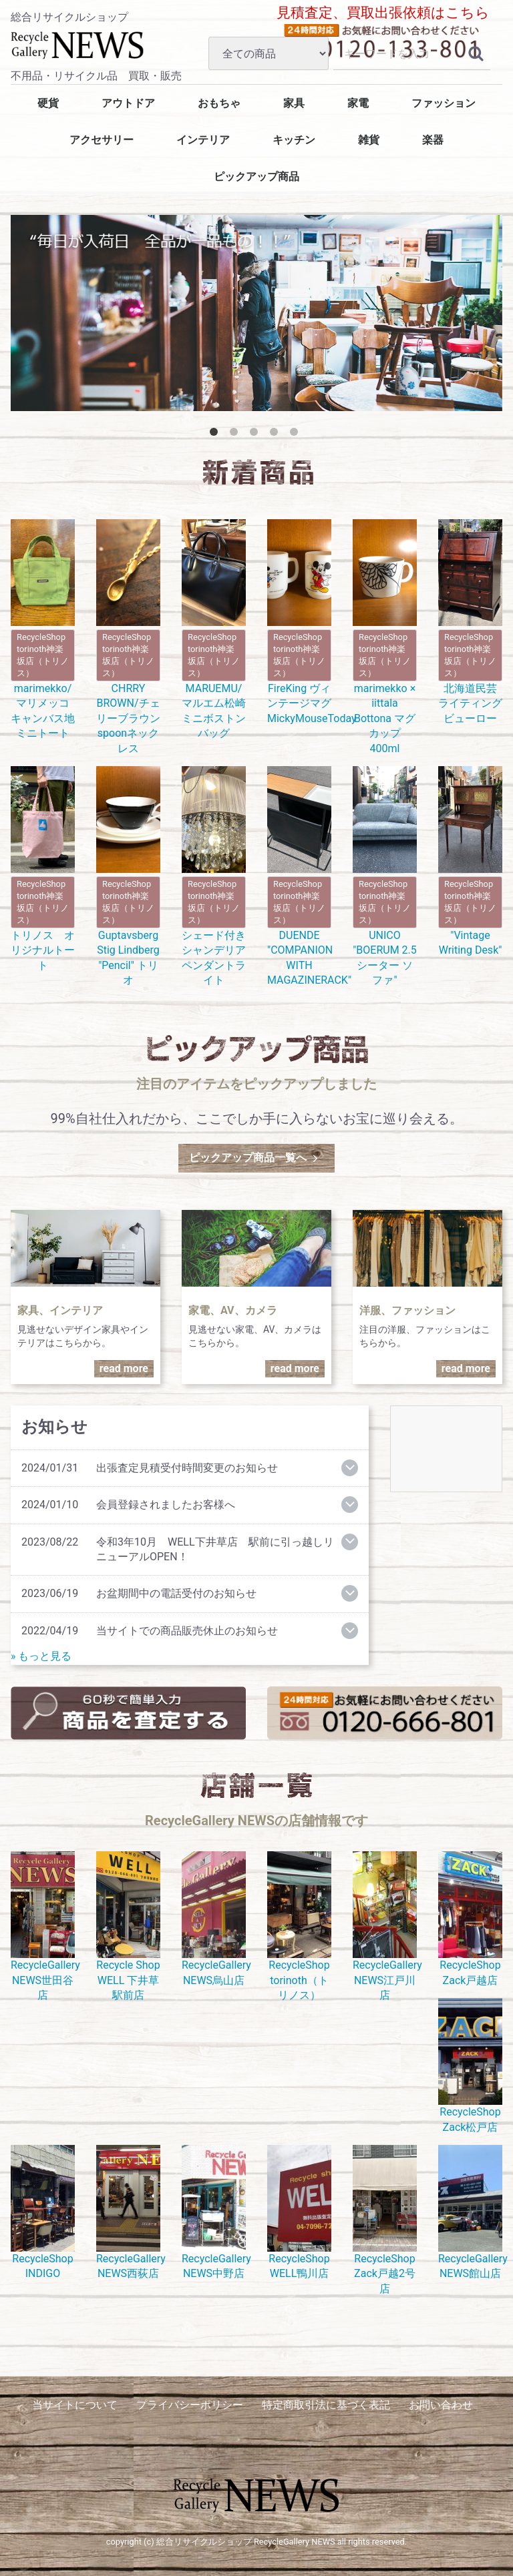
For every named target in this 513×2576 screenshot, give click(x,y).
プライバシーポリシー (189, 2404)
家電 (358, 103)
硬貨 (48, 103)
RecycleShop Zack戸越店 (470, 1918)
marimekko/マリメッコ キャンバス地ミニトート (43, 629)
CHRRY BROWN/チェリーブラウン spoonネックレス (128, 636)
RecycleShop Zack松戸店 (470, 2065)
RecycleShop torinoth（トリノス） (299, 1926)
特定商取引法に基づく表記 (326, 2404)
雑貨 (368, 139)
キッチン (294, 139)
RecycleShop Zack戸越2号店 (385, 2220)
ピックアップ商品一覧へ (255, 1157)
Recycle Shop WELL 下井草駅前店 (128, 1926)
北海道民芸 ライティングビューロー (470, 621)
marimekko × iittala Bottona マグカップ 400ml (385, 636)
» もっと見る (41, 1656)
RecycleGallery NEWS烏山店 (214, 1918)
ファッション (443, 103)
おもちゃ (219, 103)
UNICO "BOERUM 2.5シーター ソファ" (385, 876)
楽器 (433, 139)
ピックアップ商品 (256, 176)
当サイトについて (75, 2404)
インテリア (203, 139)
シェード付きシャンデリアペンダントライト (214, 876)
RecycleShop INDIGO (43, 2212)
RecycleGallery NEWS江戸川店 (385, 1926)
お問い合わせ (441, 2404)
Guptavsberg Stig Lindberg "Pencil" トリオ (128, 876)
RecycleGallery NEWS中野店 (214, 2212)
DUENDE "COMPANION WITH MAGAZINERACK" (299, 876)
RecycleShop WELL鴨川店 (299, 2212)
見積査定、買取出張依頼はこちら (383, 13)
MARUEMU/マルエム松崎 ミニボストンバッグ (214, 629)
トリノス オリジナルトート (43, 868)
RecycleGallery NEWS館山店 (470, 2212)
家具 (294, 103)
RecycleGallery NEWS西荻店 (128, 2212)
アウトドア (128, 103)
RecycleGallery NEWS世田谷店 (43, 1926)
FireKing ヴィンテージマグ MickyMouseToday (299, 621)
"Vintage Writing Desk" (470, 861)
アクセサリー (101, 139)
